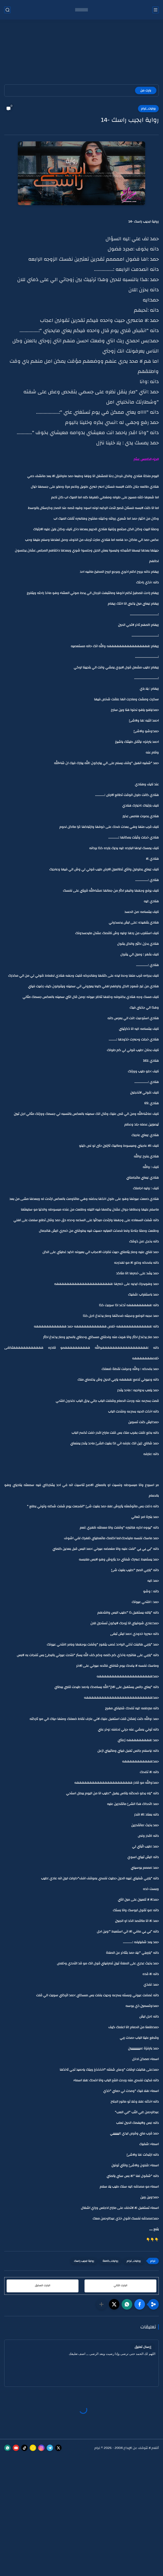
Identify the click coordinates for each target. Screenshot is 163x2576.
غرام (97, 2448)
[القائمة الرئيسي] (155, 10)
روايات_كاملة (110, 2260)
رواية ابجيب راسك (84, 2260)
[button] (139, 2304)
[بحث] (7, 10)
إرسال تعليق (143, 2347)
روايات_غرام (148, 108)
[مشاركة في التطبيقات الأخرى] (101, 2304)
